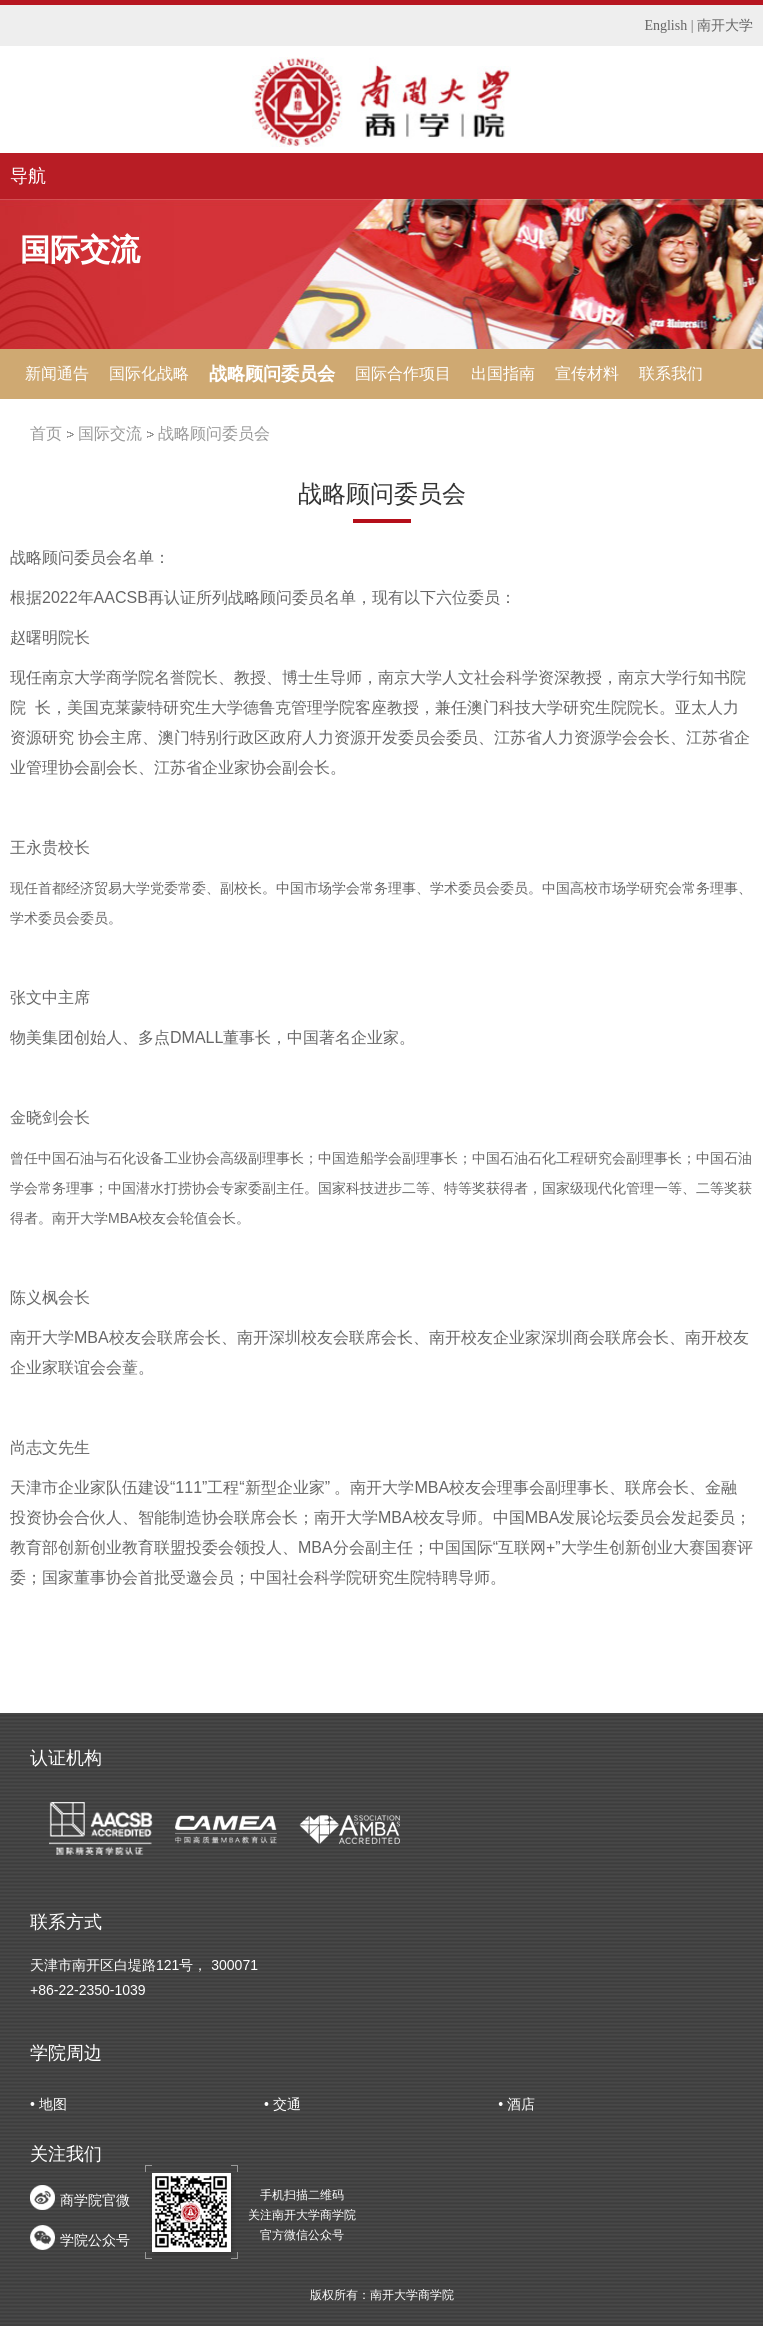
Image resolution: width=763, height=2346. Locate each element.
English (665, 25)
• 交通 (282, 2104)
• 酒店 (516, 2104)
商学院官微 (95, 2200)
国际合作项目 (403, 373)
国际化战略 (149, 373)
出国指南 (503, 373)
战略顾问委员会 (272, 374)
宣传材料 (587, 373)
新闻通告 (57, 373)
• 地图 (48, 2104)
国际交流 (110, 433)
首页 (46, 433)
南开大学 (725, 25)
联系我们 (671, 373)
